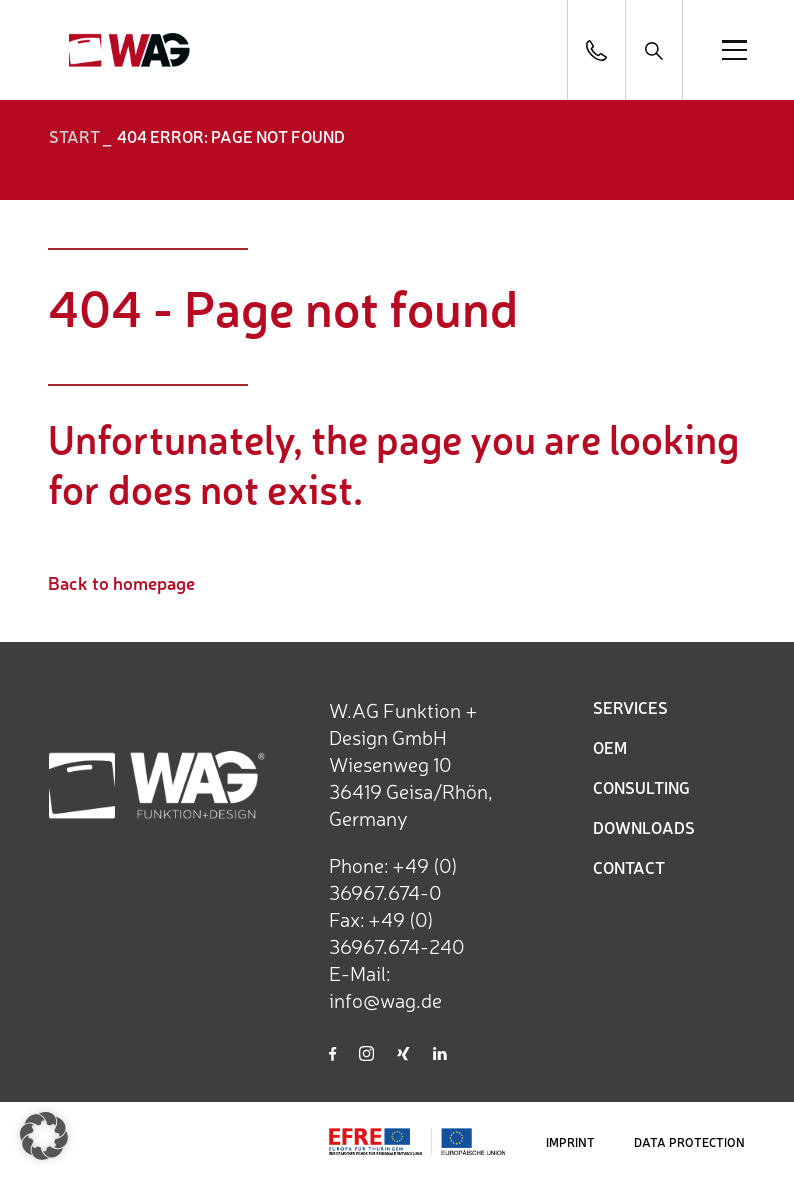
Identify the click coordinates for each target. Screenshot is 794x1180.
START (74, 136)
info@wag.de (385, 999)
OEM (610, 747)
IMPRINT (570, 1142)
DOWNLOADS (644, 827)
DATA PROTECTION (689, 1142)
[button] (44, 1136)
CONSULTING (641, 787)
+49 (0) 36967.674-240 (397, 932)
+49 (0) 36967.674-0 (393, 878)
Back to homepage (121, 582)
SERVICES (630, 707)
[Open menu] (734, 50)
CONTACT (629, 867)
